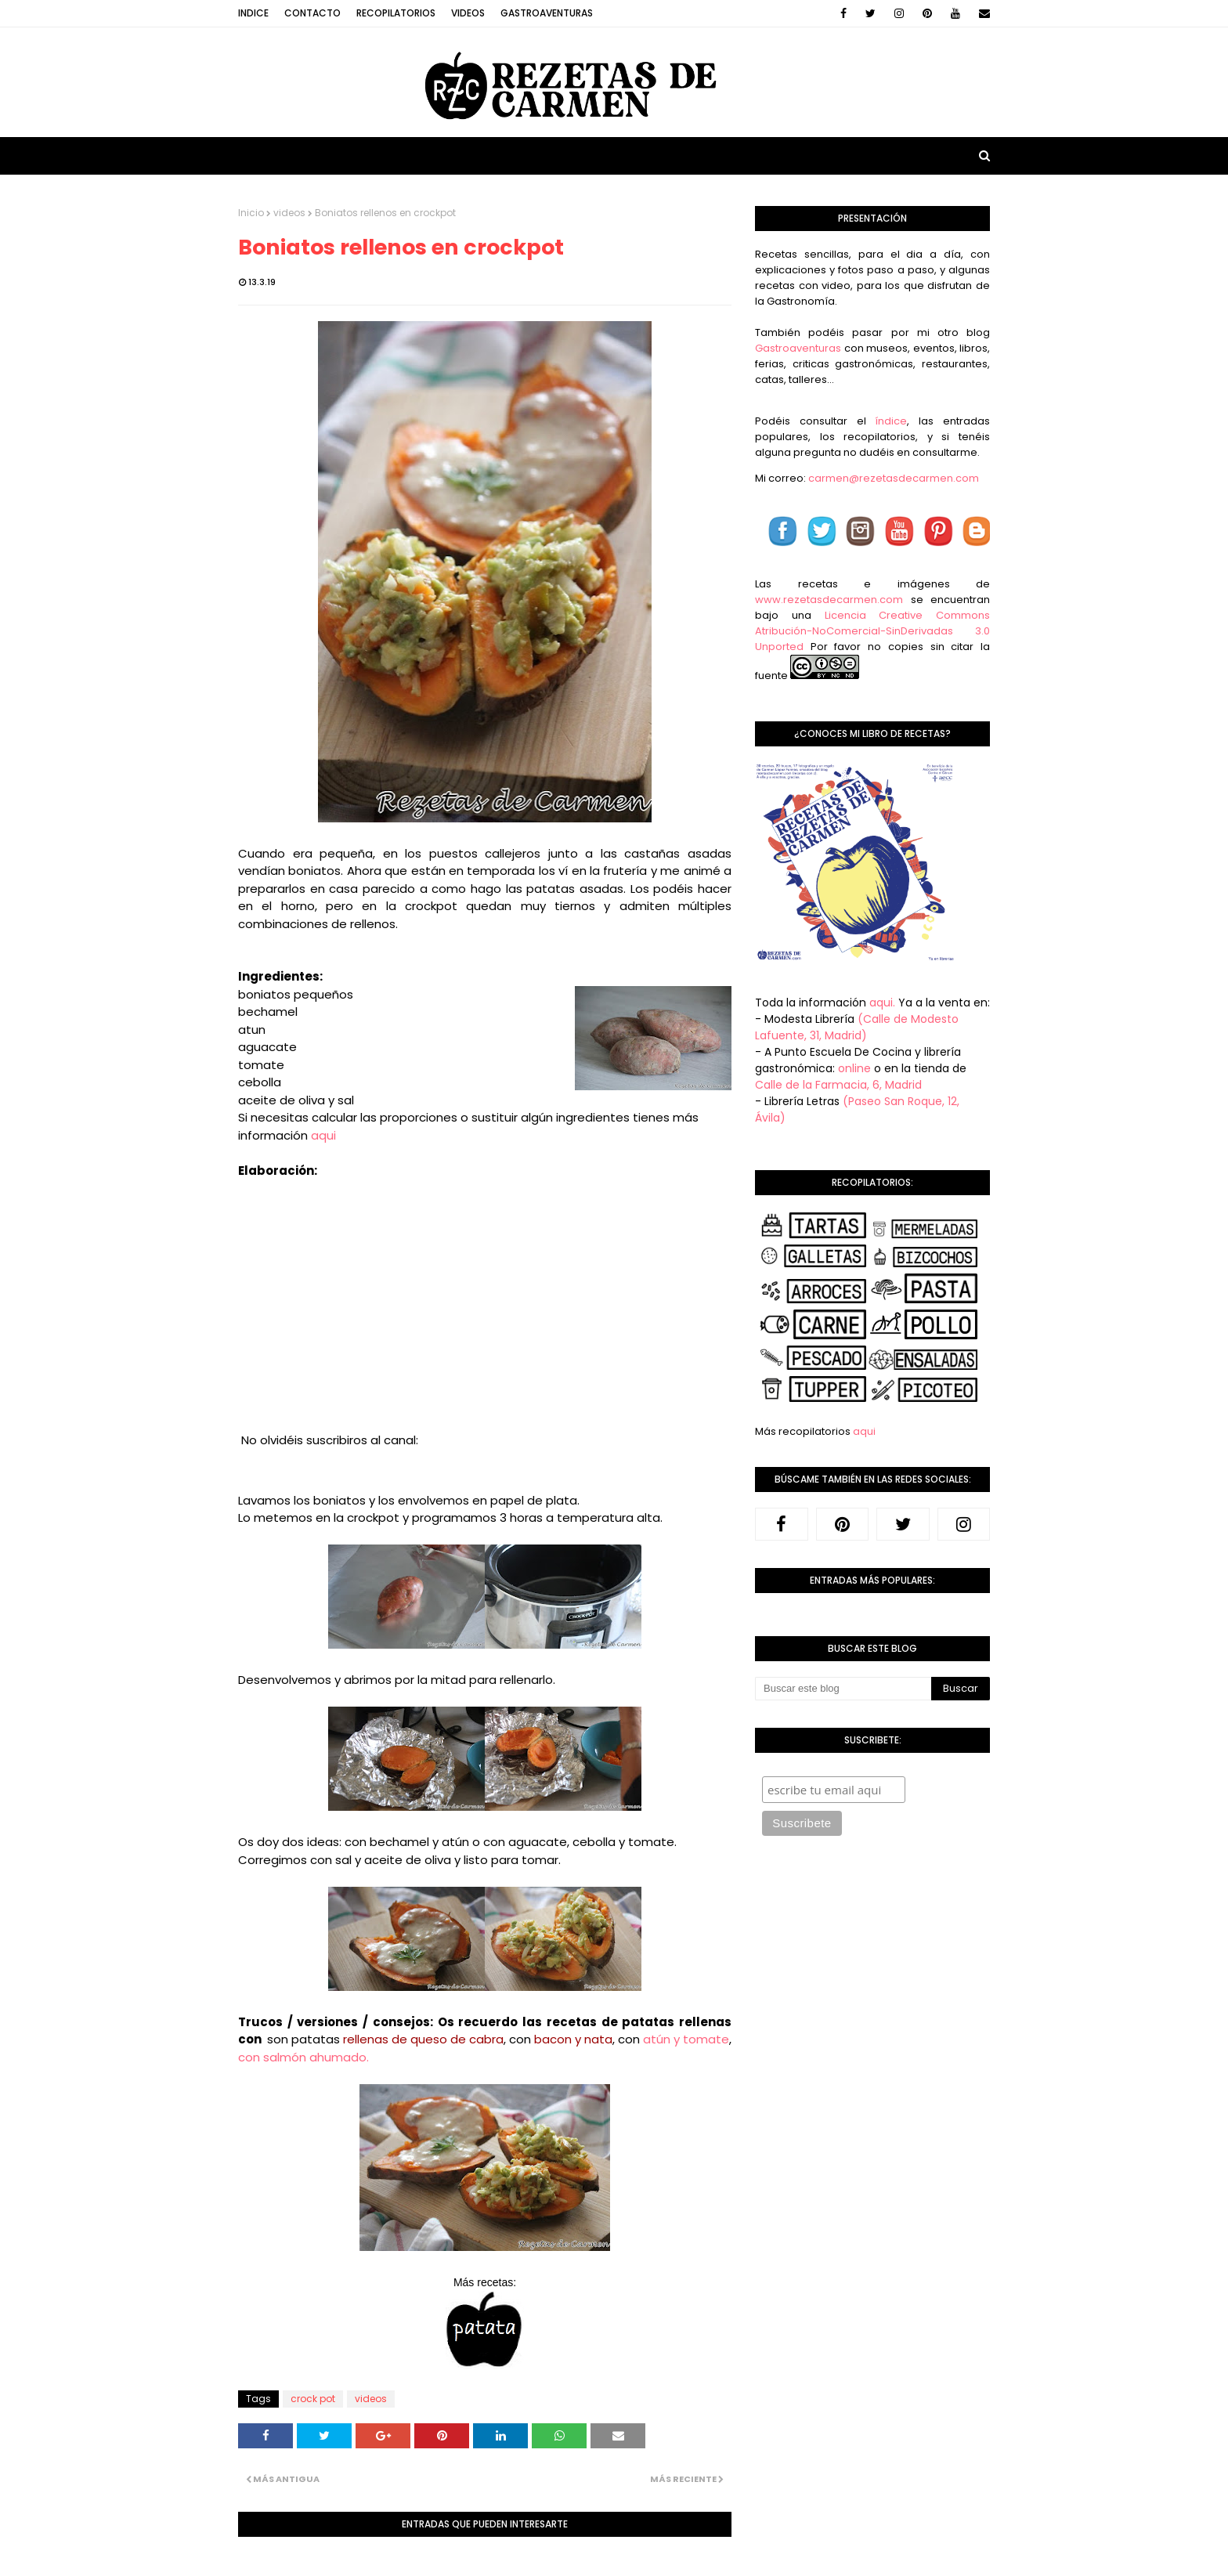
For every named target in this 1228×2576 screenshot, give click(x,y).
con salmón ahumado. (303, 2057)
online (854, 1068)
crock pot (313, 2398)
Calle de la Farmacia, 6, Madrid (838, 1085)
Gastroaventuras (546, 13)
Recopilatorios (395, 13)
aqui (323, 1135)
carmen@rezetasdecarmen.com (892, 478)
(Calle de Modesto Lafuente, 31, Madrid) (857, 1027)
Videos (468, 13)
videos (289, 212)
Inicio (251, 212)
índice (891, 421)
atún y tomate (684, 2039)
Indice (253, 13)
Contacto (312, 13)
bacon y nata (573, 2039)
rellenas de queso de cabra (423, 2039)
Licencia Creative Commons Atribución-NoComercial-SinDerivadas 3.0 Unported (872, 631)
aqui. (882, 1002)
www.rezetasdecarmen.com (829, 599)
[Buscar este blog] (843, 1688)
